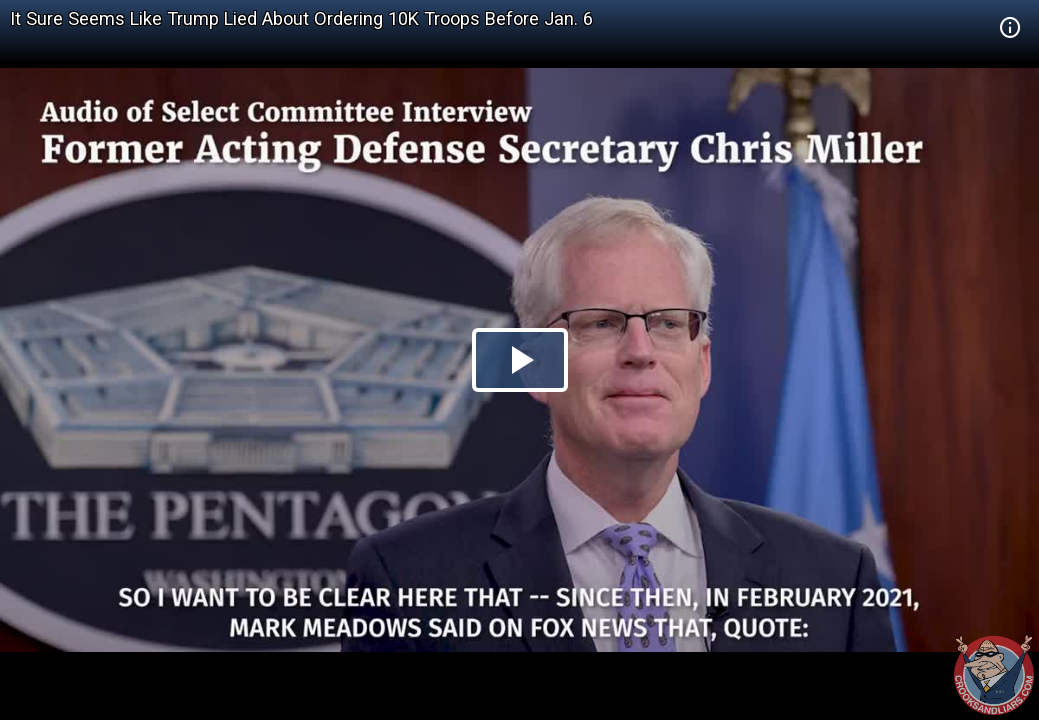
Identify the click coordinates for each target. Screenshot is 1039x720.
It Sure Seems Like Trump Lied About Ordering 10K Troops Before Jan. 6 (301, 18)
